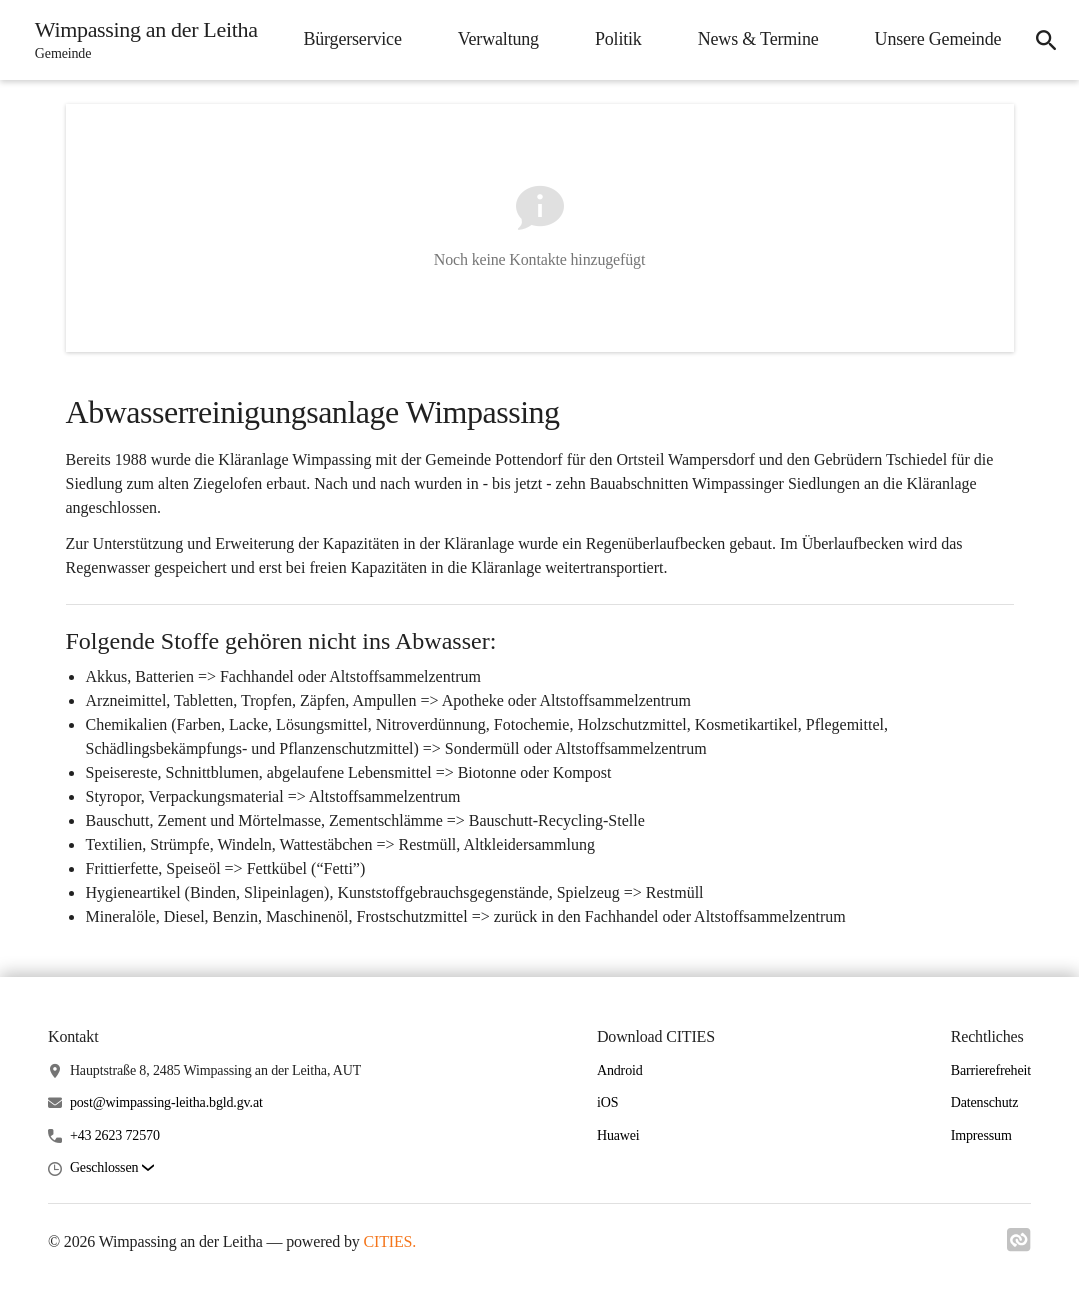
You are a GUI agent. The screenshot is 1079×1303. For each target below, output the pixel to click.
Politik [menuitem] (616, 39)
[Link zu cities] (1019, 1246)
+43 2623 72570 (115, 1135)
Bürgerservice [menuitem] (350, 39)
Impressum (981, 1135)
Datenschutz (985, 1102)
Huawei (618, 1135)
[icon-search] (1045, 40)
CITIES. (390, 1241)
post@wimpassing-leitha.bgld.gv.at (166, 1102)
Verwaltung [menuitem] (495, 39)
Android (620, 1070)
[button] (112, 1168)
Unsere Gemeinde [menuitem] (935, 39)
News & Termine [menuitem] (755, 39)
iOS (607, 1102)
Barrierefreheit (991, 1070)
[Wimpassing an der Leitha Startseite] (141, 40)
